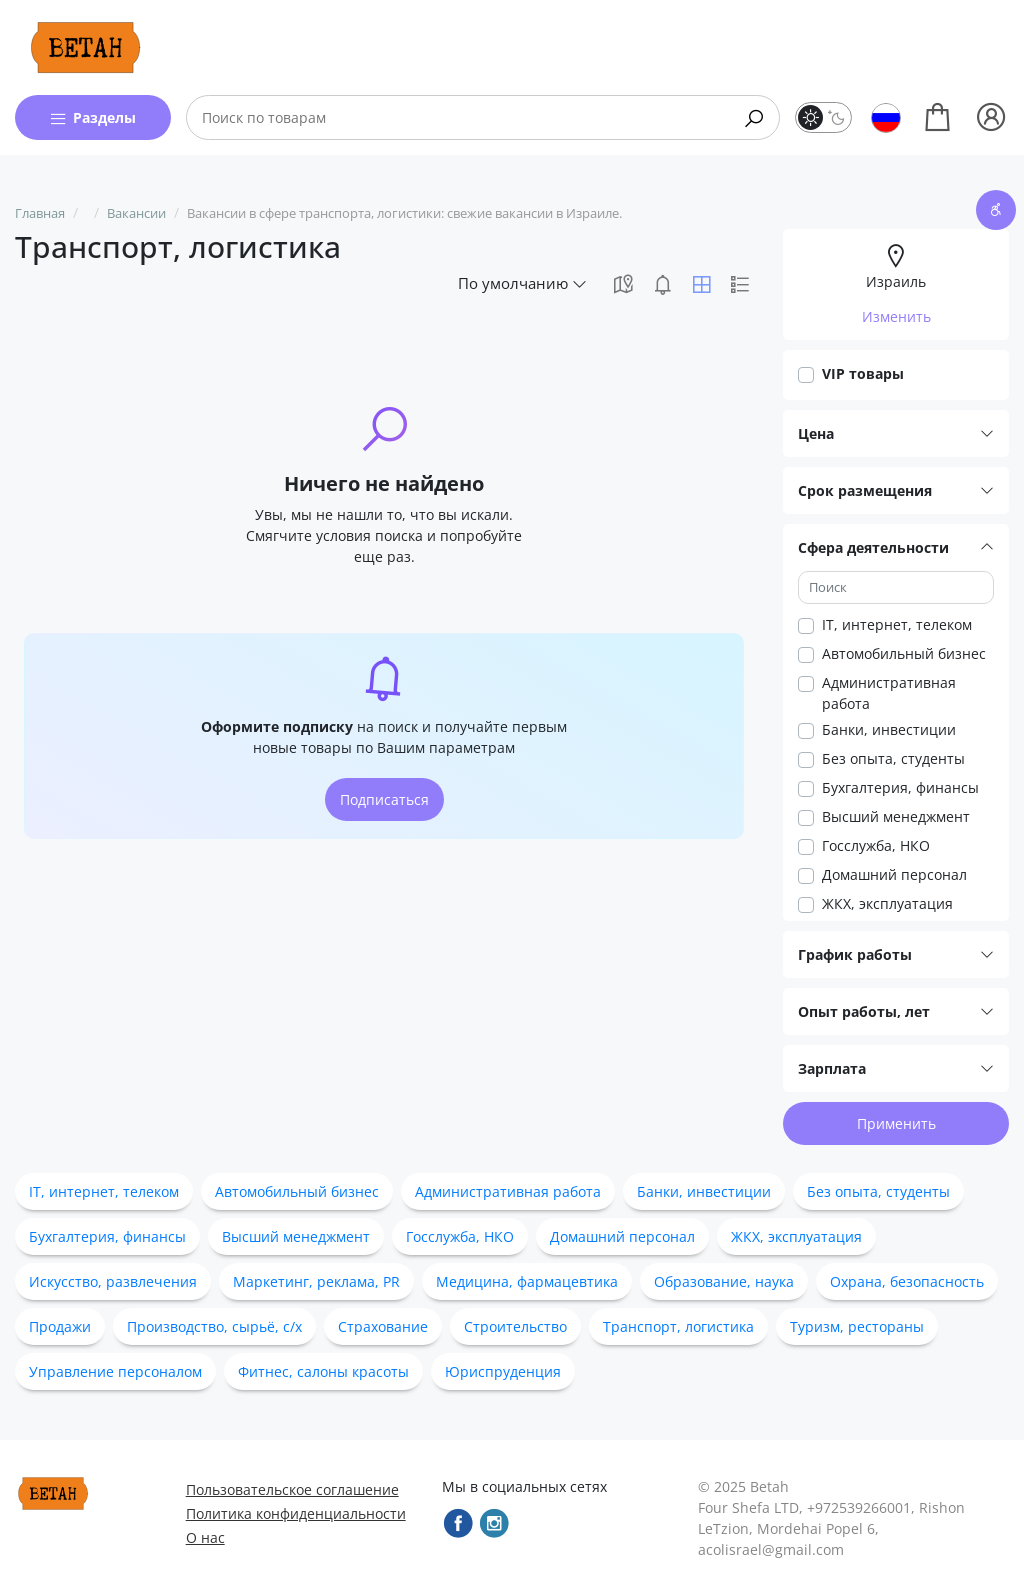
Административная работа (889, 693)
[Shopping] (937, 117)
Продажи (60, 1326)
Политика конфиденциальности (296, 1513)
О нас (205, 1537)
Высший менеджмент (896, 816)
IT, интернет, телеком (897, 624)
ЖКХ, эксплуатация (887, 903)
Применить (896, 1123)
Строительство (515, 1326)
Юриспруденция (503, 1371)
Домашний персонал (894, 874)
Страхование (383, 1326)
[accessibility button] (996, 210)
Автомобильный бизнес (904, 653)
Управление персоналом (115, 1371)
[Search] (754, 117)
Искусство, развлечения (113, 1281)
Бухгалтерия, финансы (900, 787)
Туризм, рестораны (857, 1326)
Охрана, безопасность (907, 1281)
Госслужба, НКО (876, 845)
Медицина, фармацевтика (527, 1281)
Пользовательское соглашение (292, 1489)
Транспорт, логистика (678, 1326)
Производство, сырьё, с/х (214, 1326)
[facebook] (458, 1523)
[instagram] (494, 1523)
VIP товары (863, 373)
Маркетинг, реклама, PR (316, 1281)
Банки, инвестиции (889, 729)
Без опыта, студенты (893, 758)
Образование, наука (724, 1281)
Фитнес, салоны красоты (323, 1371)
